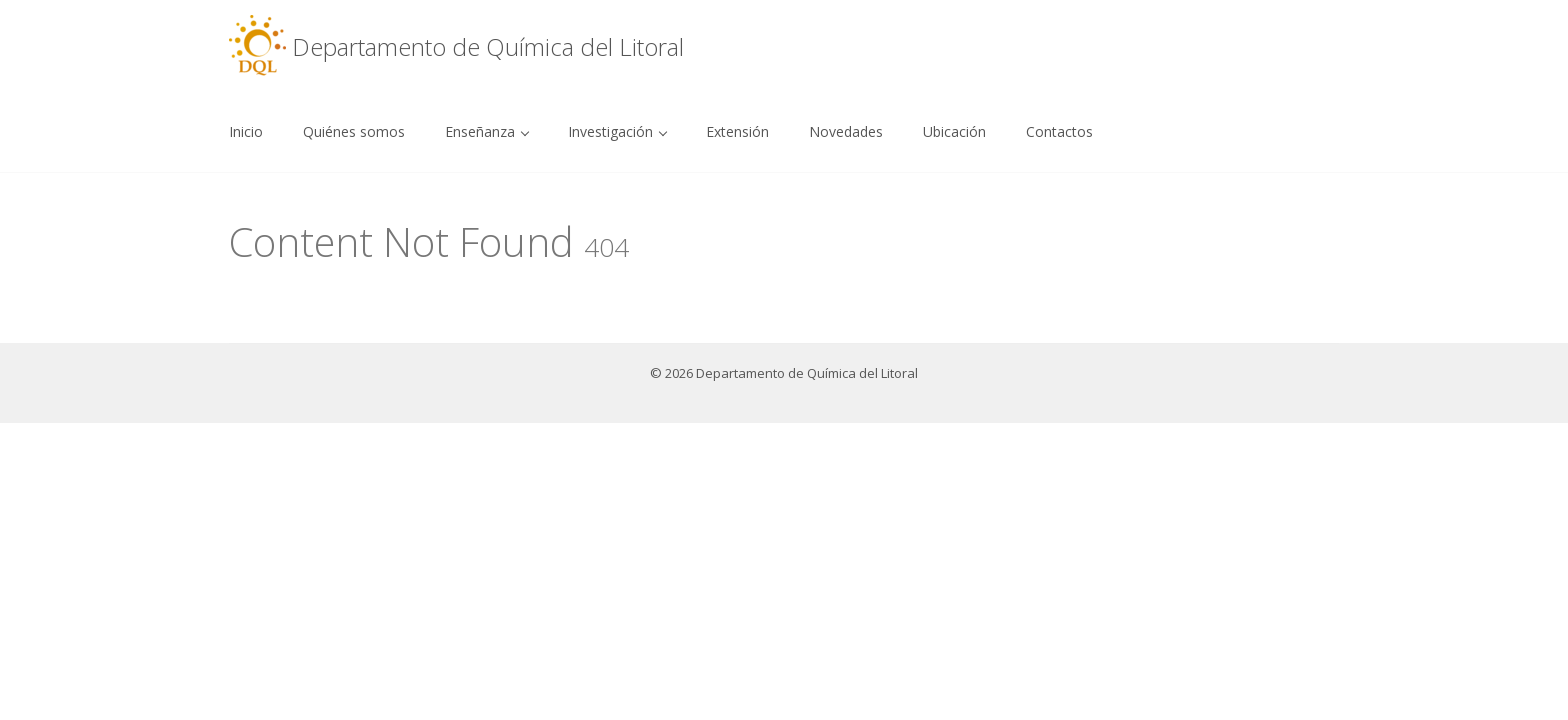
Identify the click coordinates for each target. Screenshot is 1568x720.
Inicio (246, 131)
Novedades (846, 131)
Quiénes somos (354, 131)
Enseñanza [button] (487, 131)
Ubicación (954, 131)
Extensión (737, 131)
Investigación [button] (617, 131)
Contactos (1059, 131)
